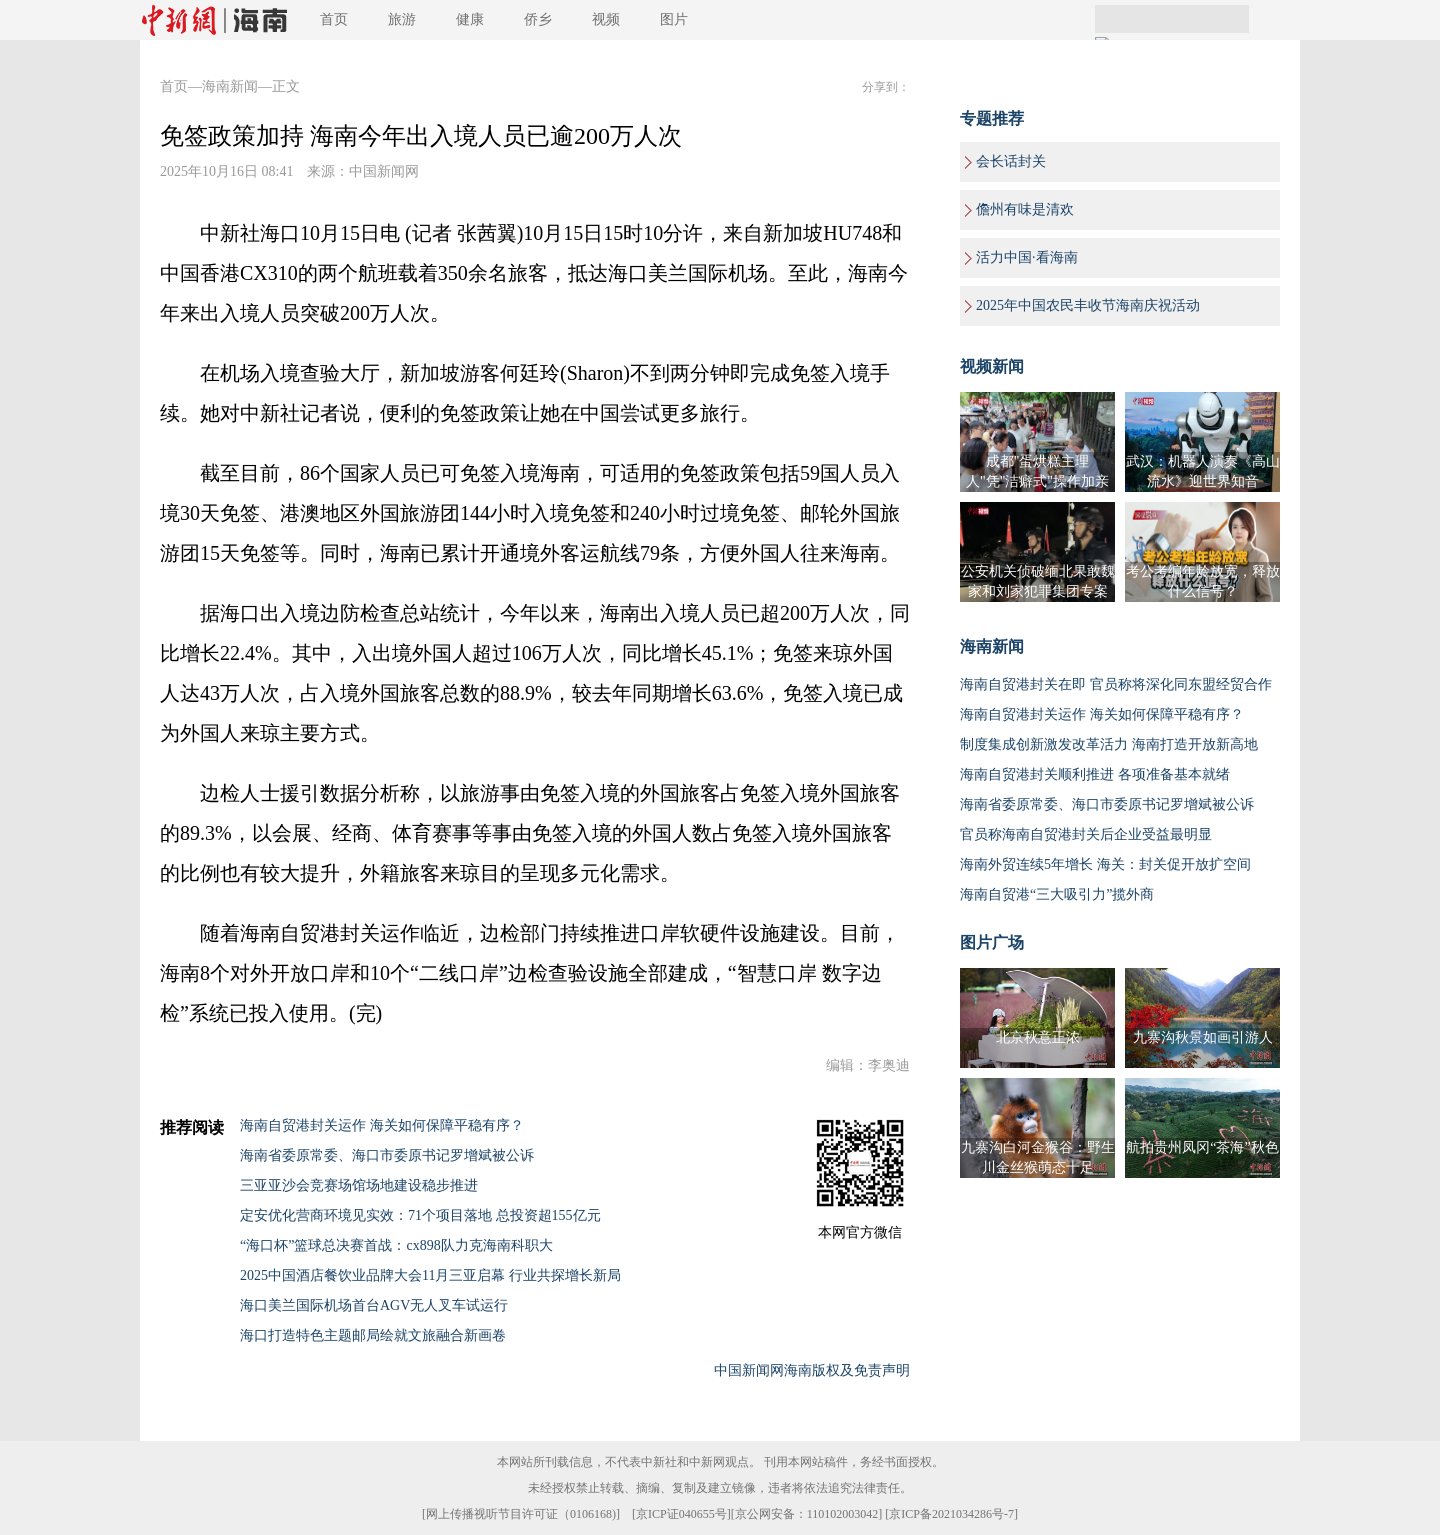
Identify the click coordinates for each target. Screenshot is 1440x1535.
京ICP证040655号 (681, 1514)
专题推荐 (992, 118)
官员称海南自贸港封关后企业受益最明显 (1086, 834)
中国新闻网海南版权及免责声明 (812, 1370)
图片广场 (992, 942)
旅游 (402, 19)
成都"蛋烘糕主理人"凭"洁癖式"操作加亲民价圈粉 (1037, 481)
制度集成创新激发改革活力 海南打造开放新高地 (1109, 744)
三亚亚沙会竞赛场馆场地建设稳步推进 (359, 1185)
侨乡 (538, 19)
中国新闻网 (384, 171)
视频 (606, 19)
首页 (334, 19)
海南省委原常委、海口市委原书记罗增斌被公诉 (387, 1155)
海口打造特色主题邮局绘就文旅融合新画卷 (373, 1335)
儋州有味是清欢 (1025, 209)
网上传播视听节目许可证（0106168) (521, 1514)
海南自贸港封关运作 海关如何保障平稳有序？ (382, 1125)
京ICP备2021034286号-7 (951, 1514)
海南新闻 (230, 86)
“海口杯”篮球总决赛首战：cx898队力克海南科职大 (396, 1245)
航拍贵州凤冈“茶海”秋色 (1202, 1147)
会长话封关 (1011, 161)
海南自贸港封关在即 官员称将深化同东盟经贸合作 (1116, 684)
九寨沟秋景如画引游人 (1203, 1037)
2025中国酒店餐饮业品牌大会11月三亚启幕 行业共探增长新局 (430, 1275)
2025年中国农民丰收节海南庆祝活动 (1088, 305)
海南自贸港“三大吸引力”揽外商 (1057, 894)
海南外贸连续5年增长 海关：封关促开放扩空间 (1105, 864)
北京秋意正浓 (1038, 1037)
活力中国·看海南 (1027, 257)
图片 (674, 19)
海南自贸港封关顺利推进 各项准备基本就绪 (1095, 774)
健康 (470, 19)
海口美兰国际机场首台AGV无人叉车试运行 (374, 1305)
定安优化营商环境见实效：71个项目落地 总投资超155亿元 (420, 1215)
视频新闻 (992, 366)
